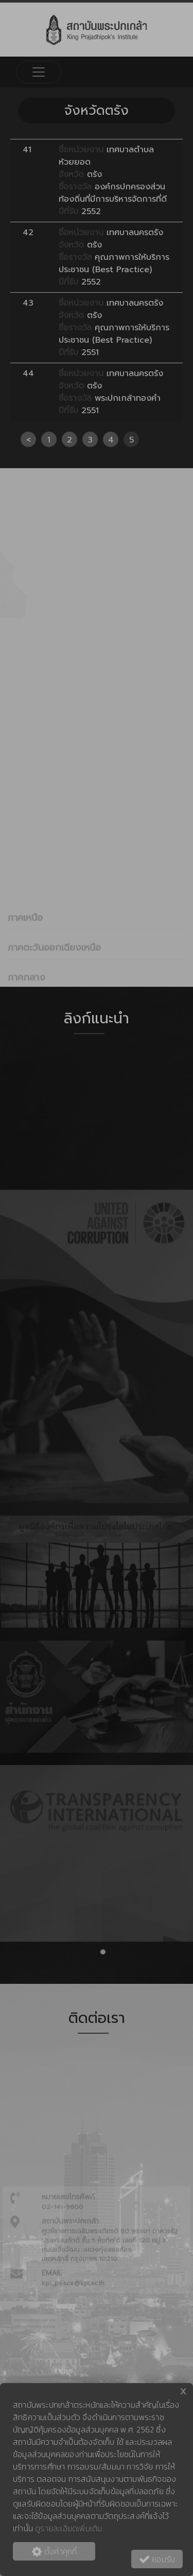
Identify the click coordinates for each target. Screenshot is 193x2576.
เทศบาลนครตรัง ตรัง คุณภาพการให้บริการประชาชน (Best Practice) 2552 (114, 257)
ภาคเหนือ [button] (25, 979)
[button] (90, 1952)
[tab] (96, 979)
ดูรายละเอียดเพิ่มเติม (68, 2528)
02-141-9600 (62, 2268)
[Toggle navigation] (38, 72)
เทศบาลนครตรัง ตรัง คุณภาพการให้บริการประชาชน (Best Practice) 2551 (114, 328)
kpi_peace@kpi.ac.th (73, 2345)
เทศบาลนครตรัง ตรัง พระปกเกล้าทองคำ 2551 (111, 392)
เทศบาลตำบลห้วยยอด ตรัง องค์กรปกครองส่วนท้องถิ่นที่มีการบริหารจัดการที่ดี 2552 (113, 181)
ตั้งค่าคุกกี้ (54, 2551)
